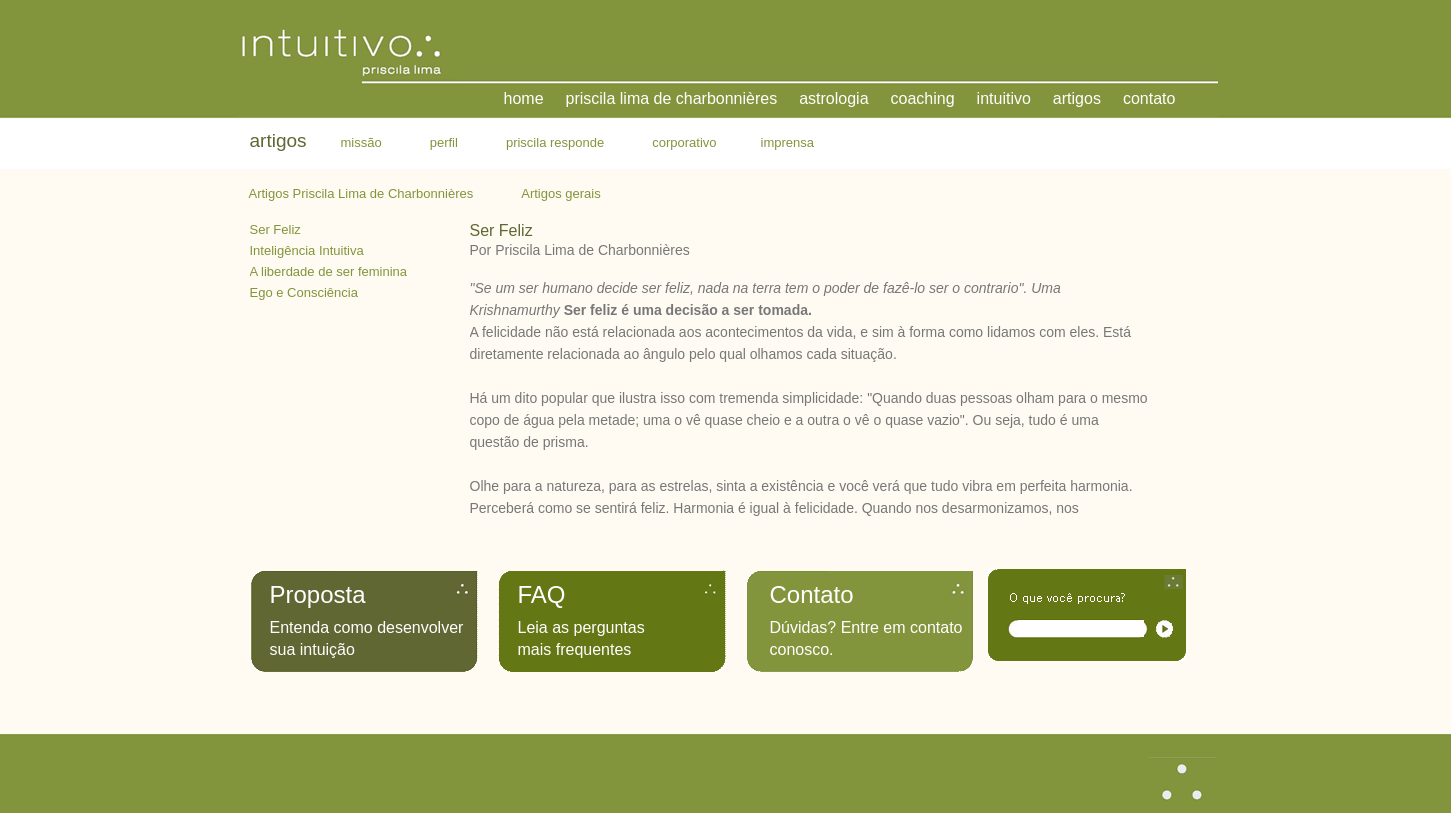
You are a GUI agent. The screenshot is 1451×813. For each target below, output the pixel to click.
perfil (444, 142)
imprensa (787, 142)
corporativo (684, 142)
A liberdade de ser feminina (329, 271)
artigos (1077, 98)
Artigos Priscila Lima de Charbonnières (361, 193)
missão (361, 142)
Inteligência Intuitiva (307, 250)
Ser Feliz (275, 229)
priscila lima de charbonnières (672, 98)
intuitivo (1004, 98)
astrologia (833, 98)
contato (1149, 98)
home (524, 98)
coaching (923, 98)
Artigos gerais (560, 193)
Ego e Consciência (304, 292)
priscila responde (555, 142)
